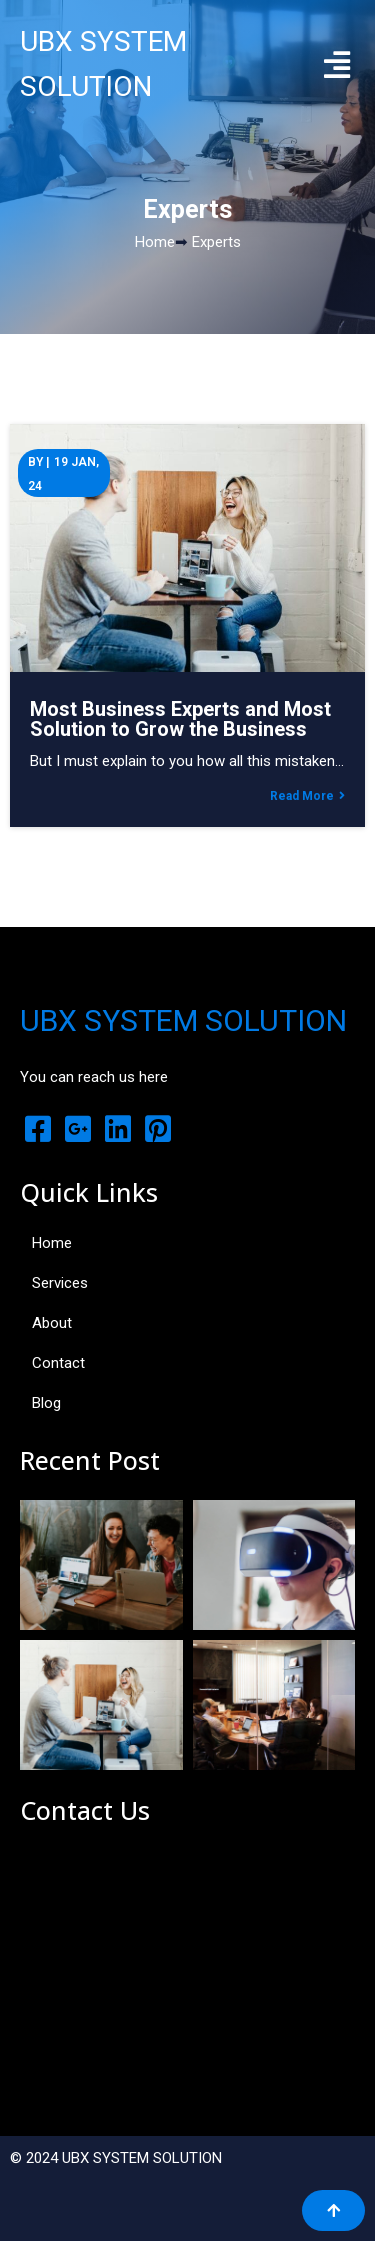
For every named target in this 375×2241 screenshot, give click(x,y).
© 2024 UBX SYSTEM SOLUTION (116, 2158)
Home (155, 242)
